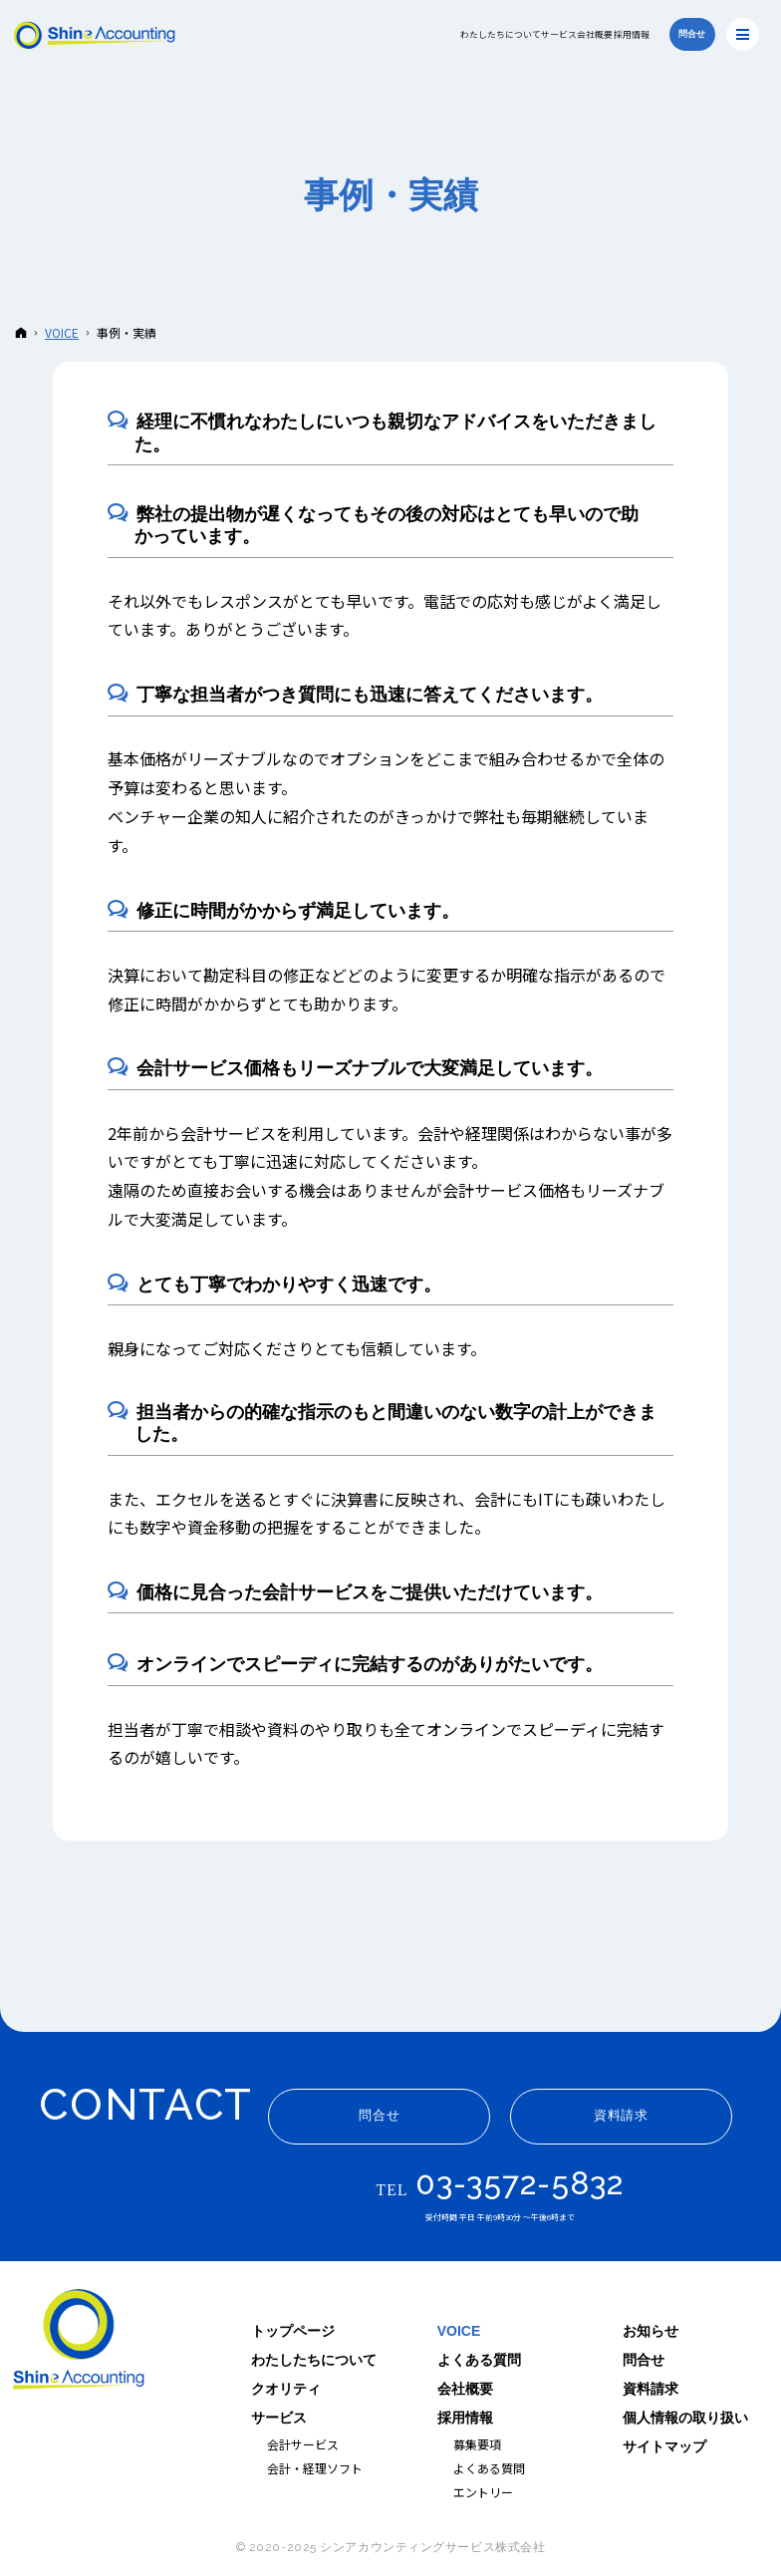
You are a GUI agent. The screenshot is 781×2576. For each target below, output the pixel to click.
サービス (279, 2418)
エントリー (483, 2491)
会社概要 (465, 2389)
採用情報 (465, 2418)
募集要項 (477, 2443)
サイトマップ (664, 2446)
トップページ (293, 2331)
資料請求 (650, 2389)
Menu (742, 34)
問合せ (643, 2360)
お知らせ (650, 2331)
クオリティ (286, 2389)
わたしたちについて (314, 2360)
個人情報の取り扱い (685, 2418)
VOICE (459, 2331)
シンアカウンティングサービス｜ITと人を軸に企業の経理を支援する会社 (79, 2342)
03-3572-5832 (520, 2183)
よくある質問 (479, 2360)
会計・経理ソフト (315, 2467)
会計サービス (303, 2443)
